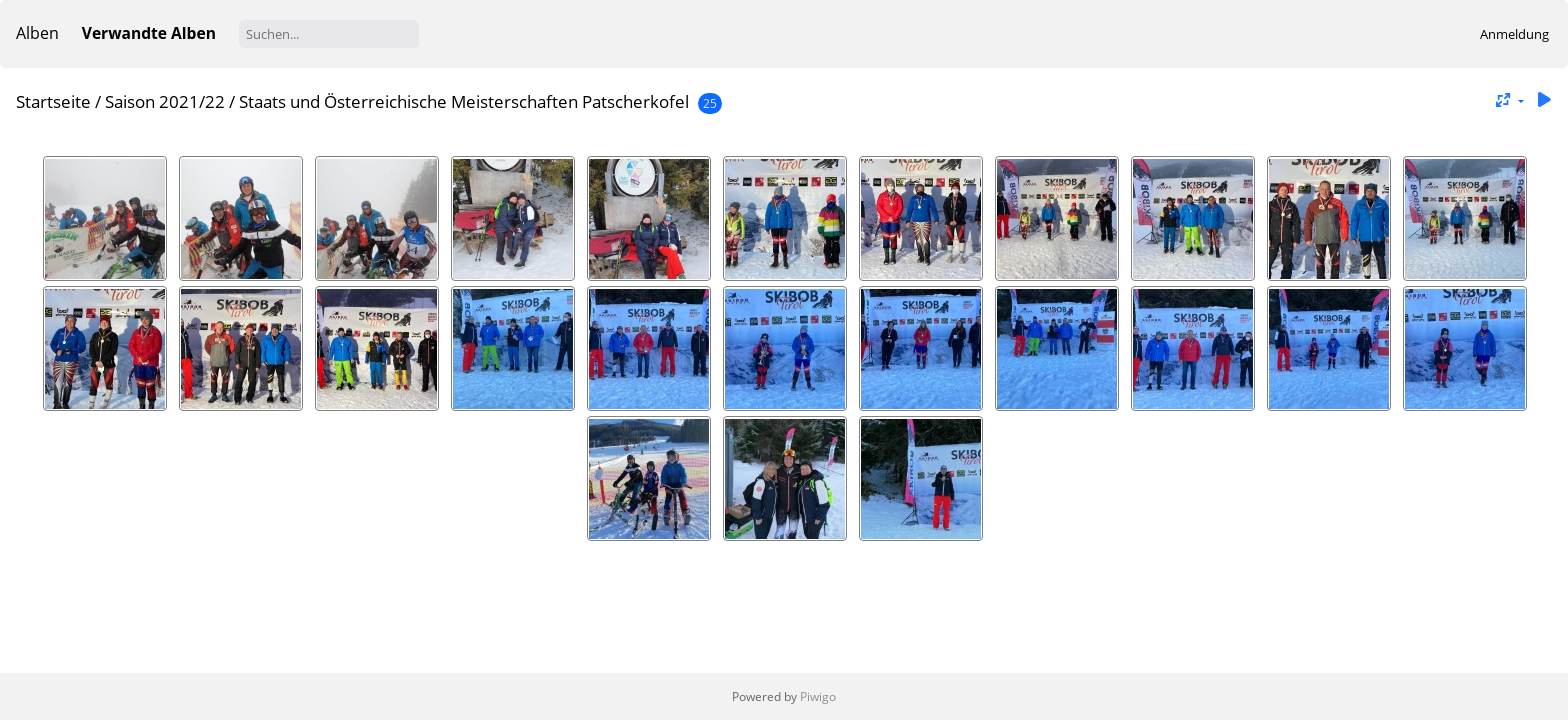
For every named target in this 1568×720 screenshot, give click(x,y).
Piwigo (818, 696)
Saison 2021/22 (165, 101)
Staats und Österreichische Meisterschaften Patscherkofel (464, 101)
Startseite (53, 101)
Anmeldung (1514, 34)
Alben (37, 33)
